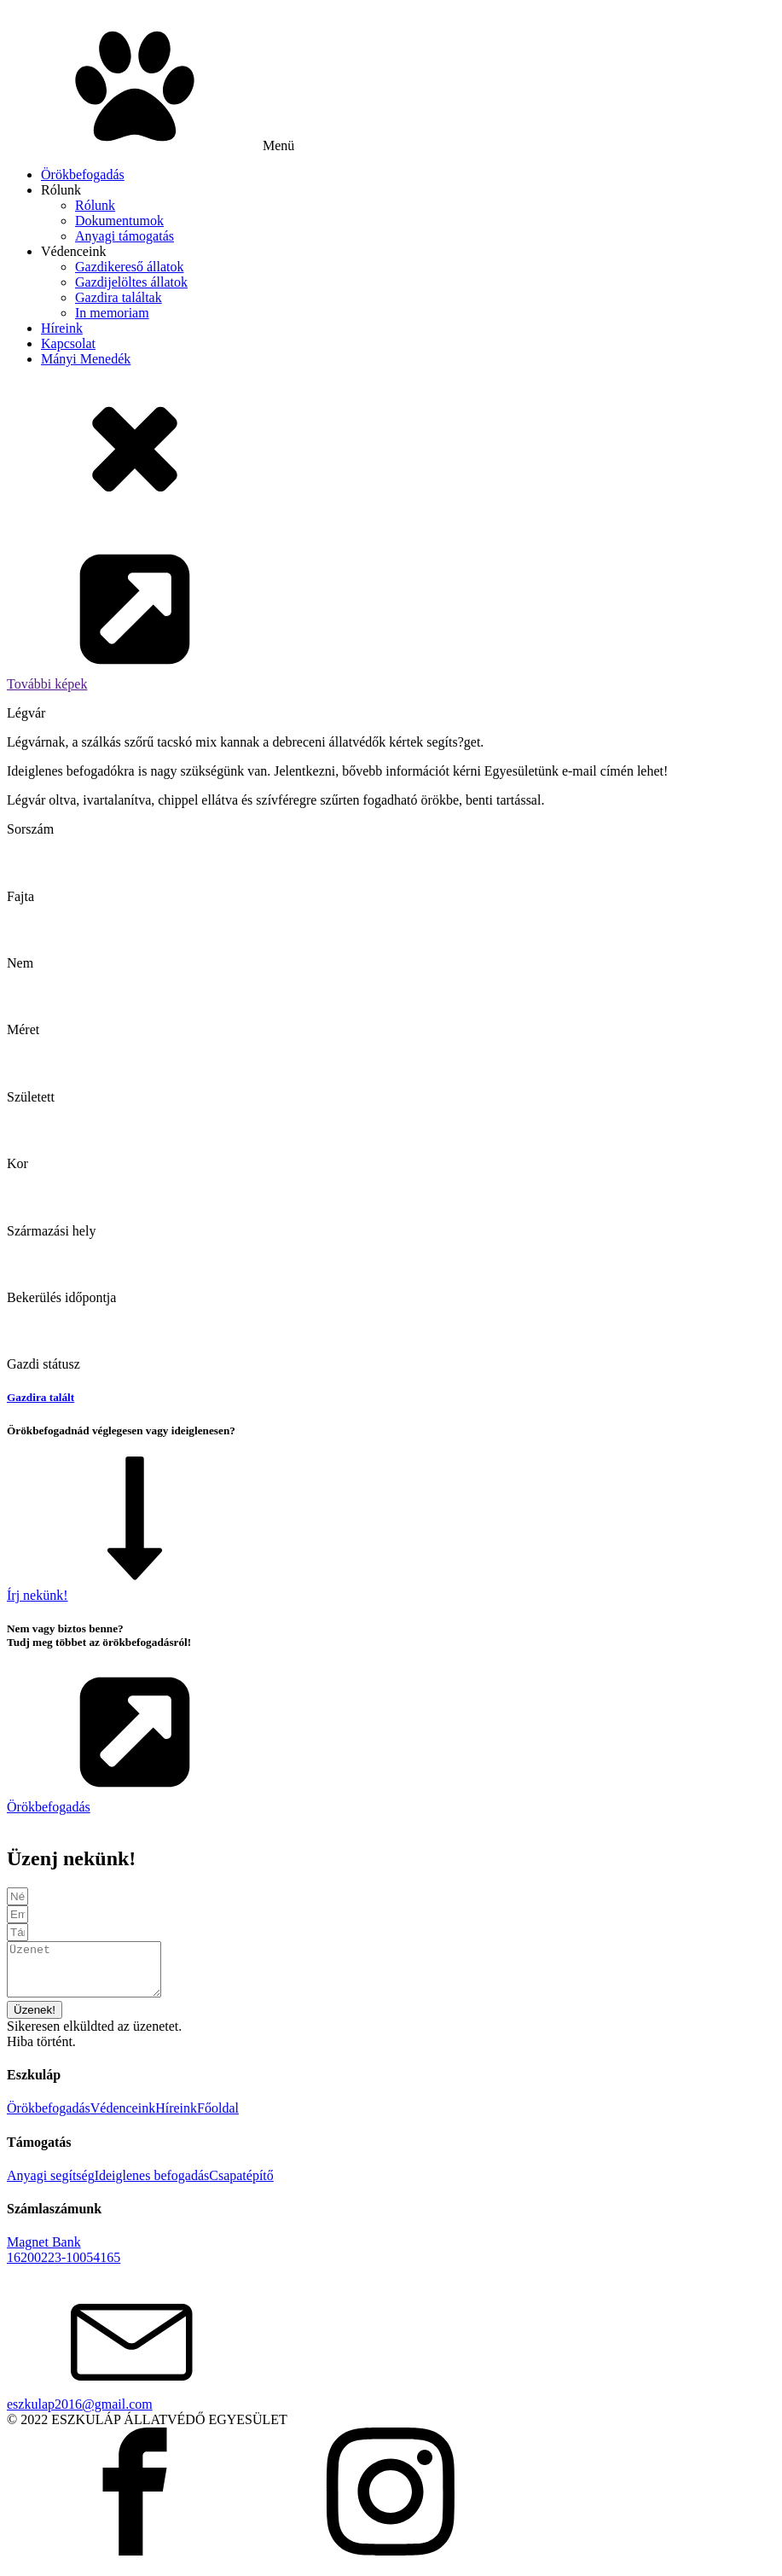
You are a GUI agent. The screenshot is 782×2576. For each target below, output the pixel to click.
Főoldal (218, 2118)
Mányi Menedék (85, 359)
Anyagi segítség (51, 2185)
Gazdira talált (40, 1397)
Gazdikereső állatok (129, 266)
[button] (391, 618)
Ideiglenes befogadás (152, 2185)
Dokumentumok (119, 220)
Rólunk (61, 190)
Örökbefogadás (83, 174)
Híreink (62, 328)
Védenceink (73, 251)
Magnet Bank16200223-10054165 (63, 2260)
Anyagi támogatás (124, 236)
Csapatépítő (241, 2185)
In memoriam (112, 312)
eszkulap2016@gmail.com (80, 2414)
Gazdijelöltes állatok (131, 282)
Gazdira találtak (118, 297)
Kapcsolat (68, 343)
